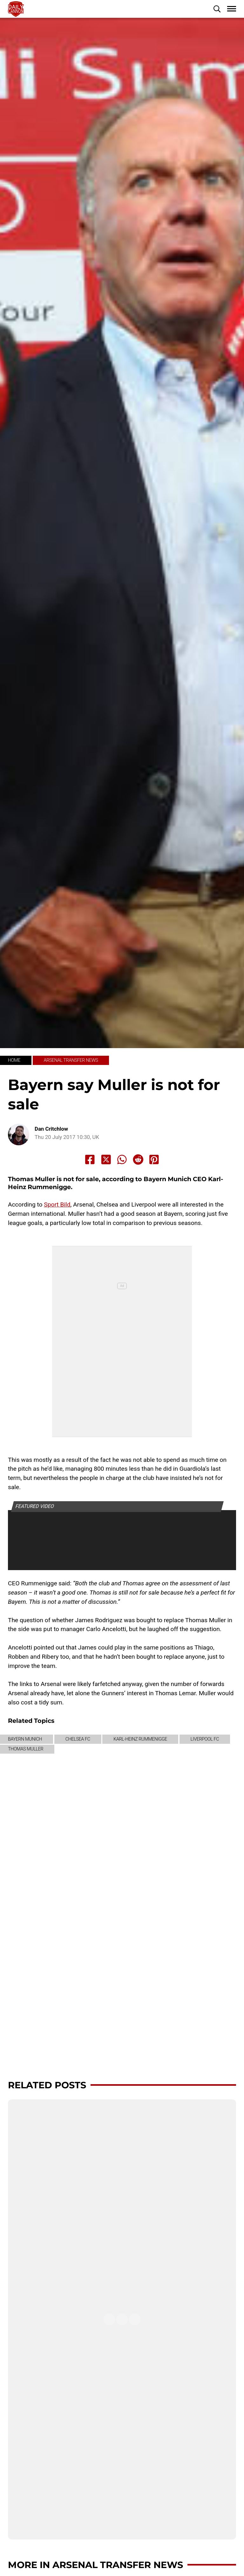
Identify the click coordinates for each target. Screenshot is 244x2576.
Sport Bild (57, 1204)
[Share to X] (106, 1159)
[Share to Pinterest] (154, 1159)
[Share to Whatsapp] (122, 1159)
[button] (217, 8)
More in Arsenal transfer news (95, 2564)
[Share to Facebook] (90, 1159)
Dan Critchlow (51, 1129)
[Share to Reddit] (138, 1159)
